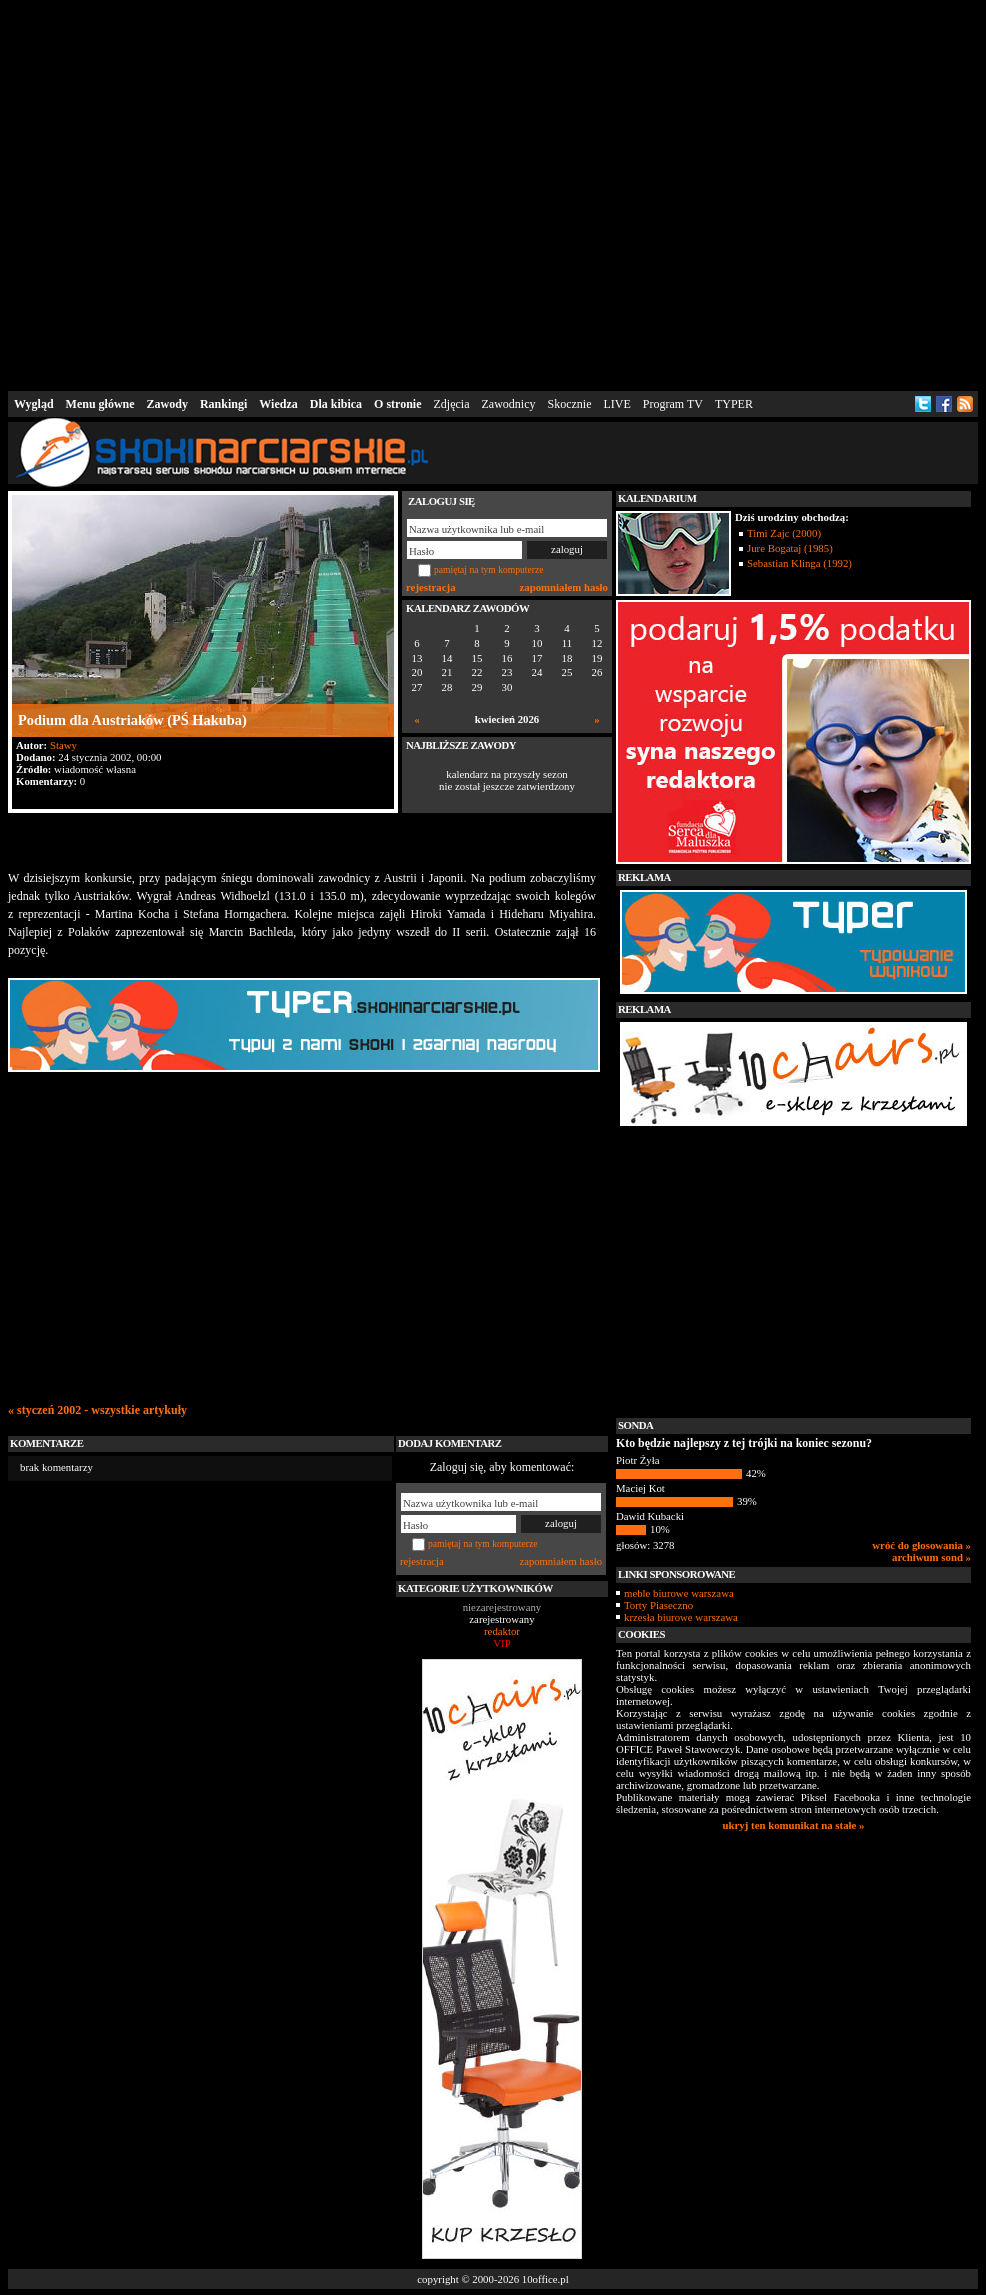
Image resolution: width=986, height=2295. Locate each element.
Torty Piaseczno (658, 1605)
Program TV (673, 404)
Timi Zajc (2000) (784, 533)
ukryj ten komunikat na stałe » (794, 1825)
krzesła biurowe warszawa (681, 1617)
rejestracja (431, 587)
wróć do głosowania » (921, 1545)
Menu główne (100, 404)
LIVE (616, 404)
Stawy (63, 745)
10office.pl (545, 2279)
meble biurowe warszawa (679, 1593)
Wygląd (34, 404)
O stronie (397, 404)
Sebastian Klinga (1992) (799, 563)
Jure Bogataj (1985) (790, 548)
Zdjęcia (452, 404)
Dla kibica (336, 404)
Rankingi (223, 404)
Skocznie (569, 404)
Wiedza (278, 404)
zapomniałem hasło (564, 587)
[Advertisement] (305, 191)
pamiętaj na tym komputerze (489, 569)
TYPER (734, 404)
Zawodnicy (509, 404)
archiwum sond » (931, 1557)
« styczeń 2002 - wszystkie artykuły (97, 1410)
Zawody (167, 404)
